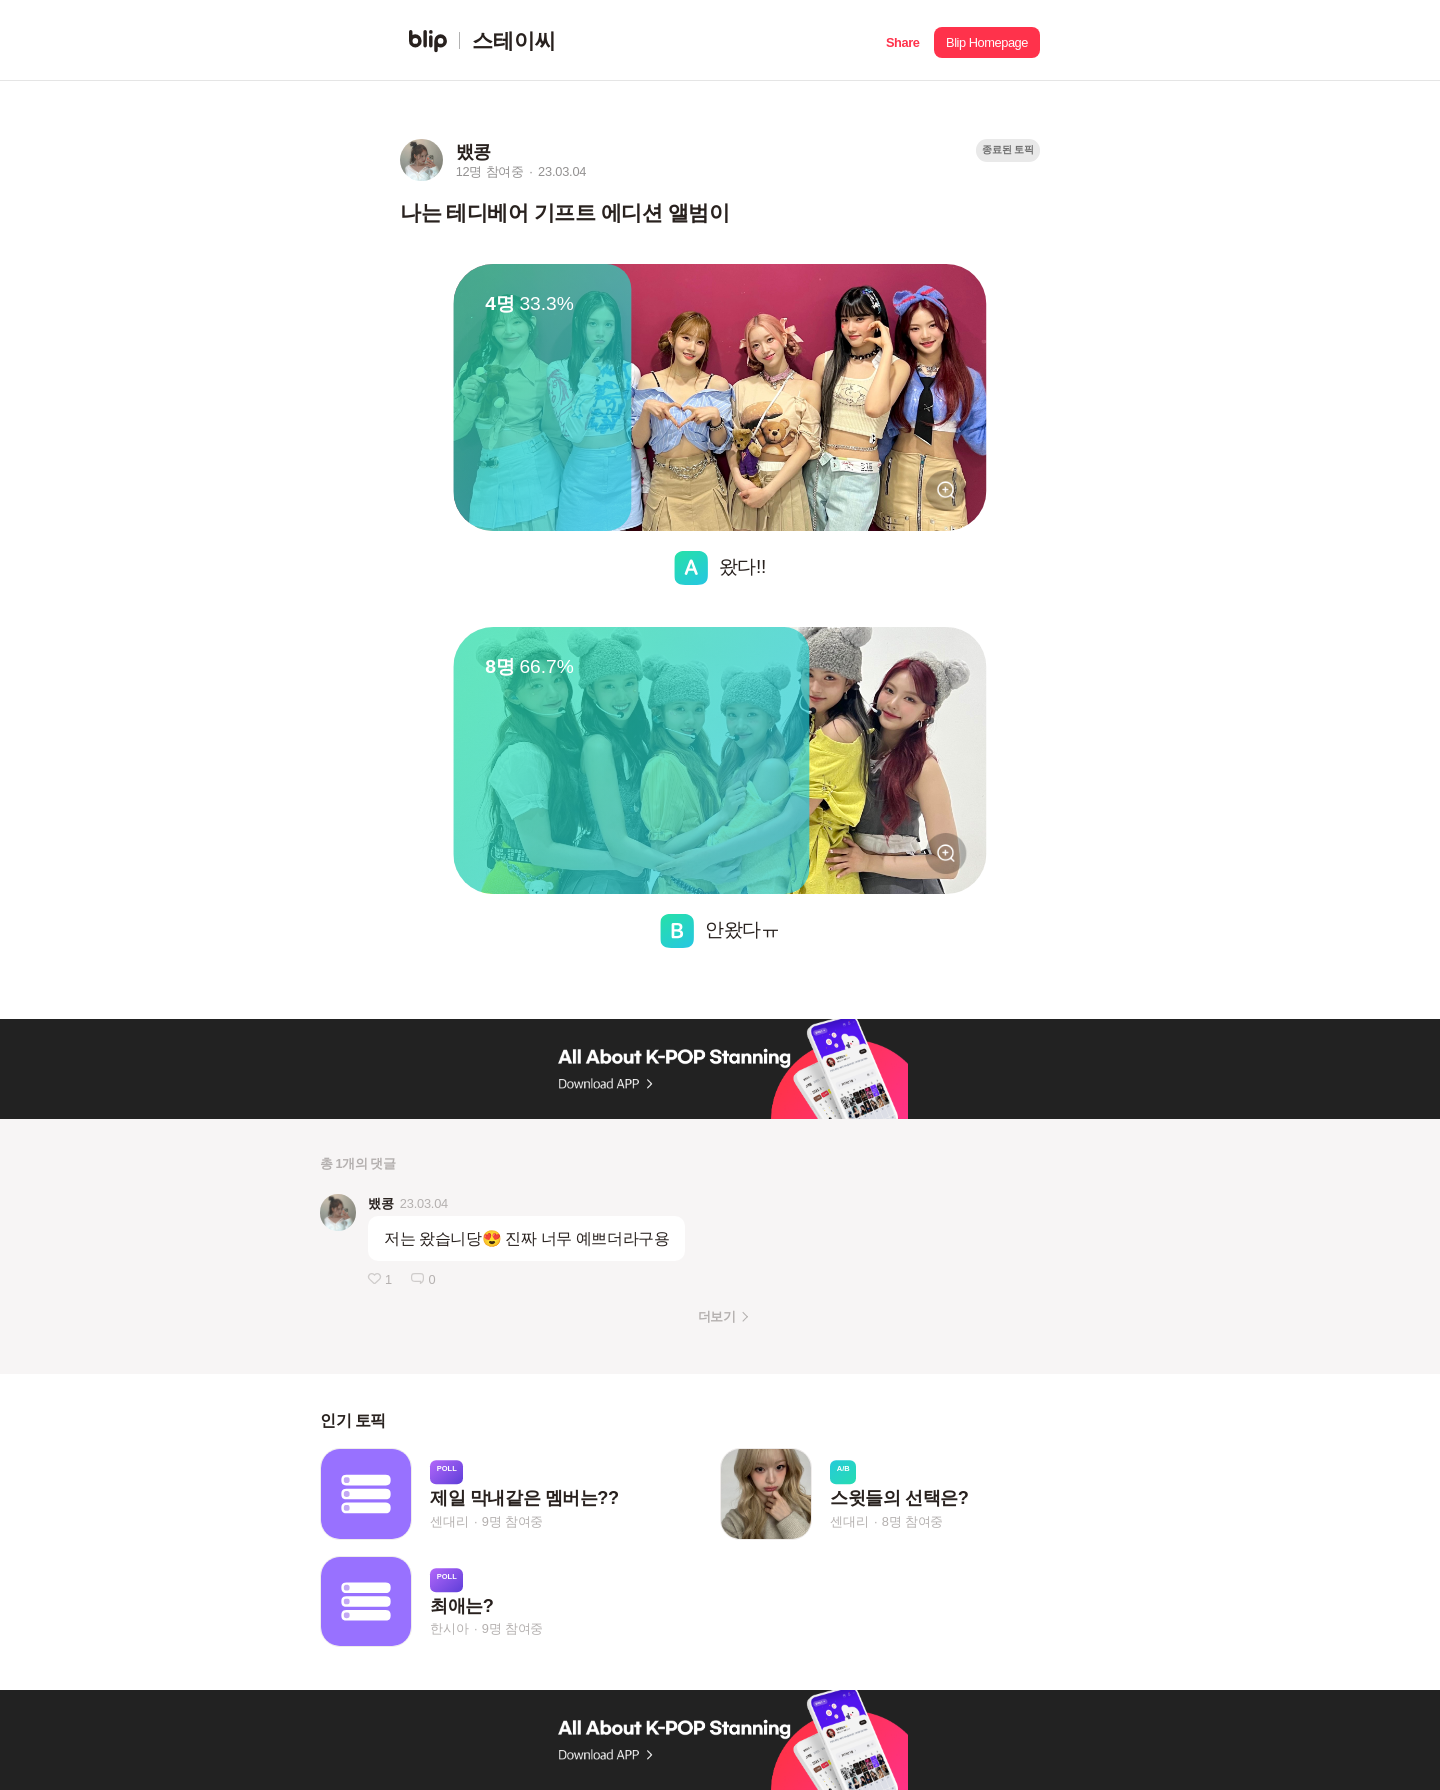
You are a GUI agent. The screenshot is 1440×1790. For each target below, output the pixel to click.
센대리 (449, 1521)
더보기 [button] (716, 1316)
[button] (902, 40)
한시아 (449, 1629)
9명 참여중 (512, 1521)
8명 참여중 (912, 1521)
